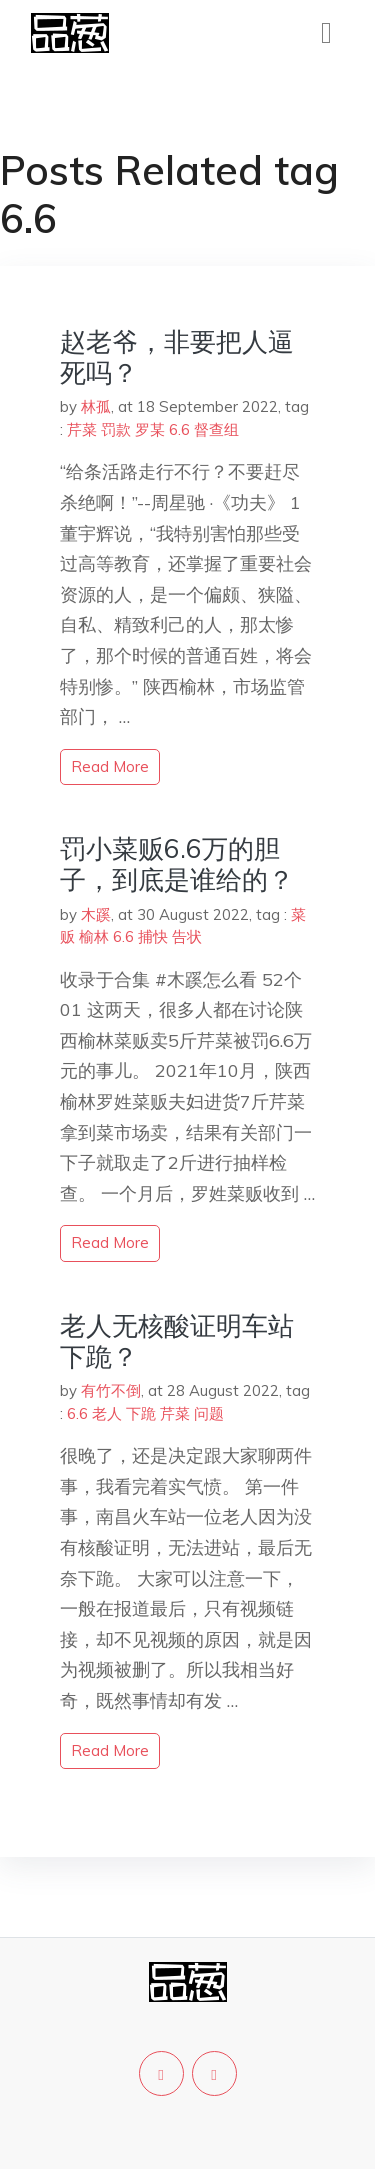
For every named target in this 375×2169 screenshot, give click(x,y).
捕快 (153, 936)
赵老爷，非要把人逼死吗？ (177, 357)
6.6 (179, 429)
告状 (187, 936)
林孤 (96, 406)
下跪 (141, 1413)
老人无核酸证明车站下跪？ (177, 1341)
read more (110, 766)
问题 (209, 1413)
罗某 (150, 429)
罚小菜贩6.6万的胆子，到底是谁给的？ (177, 864)
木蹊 (96, 914)
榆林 (94, 936)
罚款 (116, 429)
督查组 (216, 429)
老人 (107, 1413)
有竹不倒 (111, 1390)
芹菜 (82, 429)
